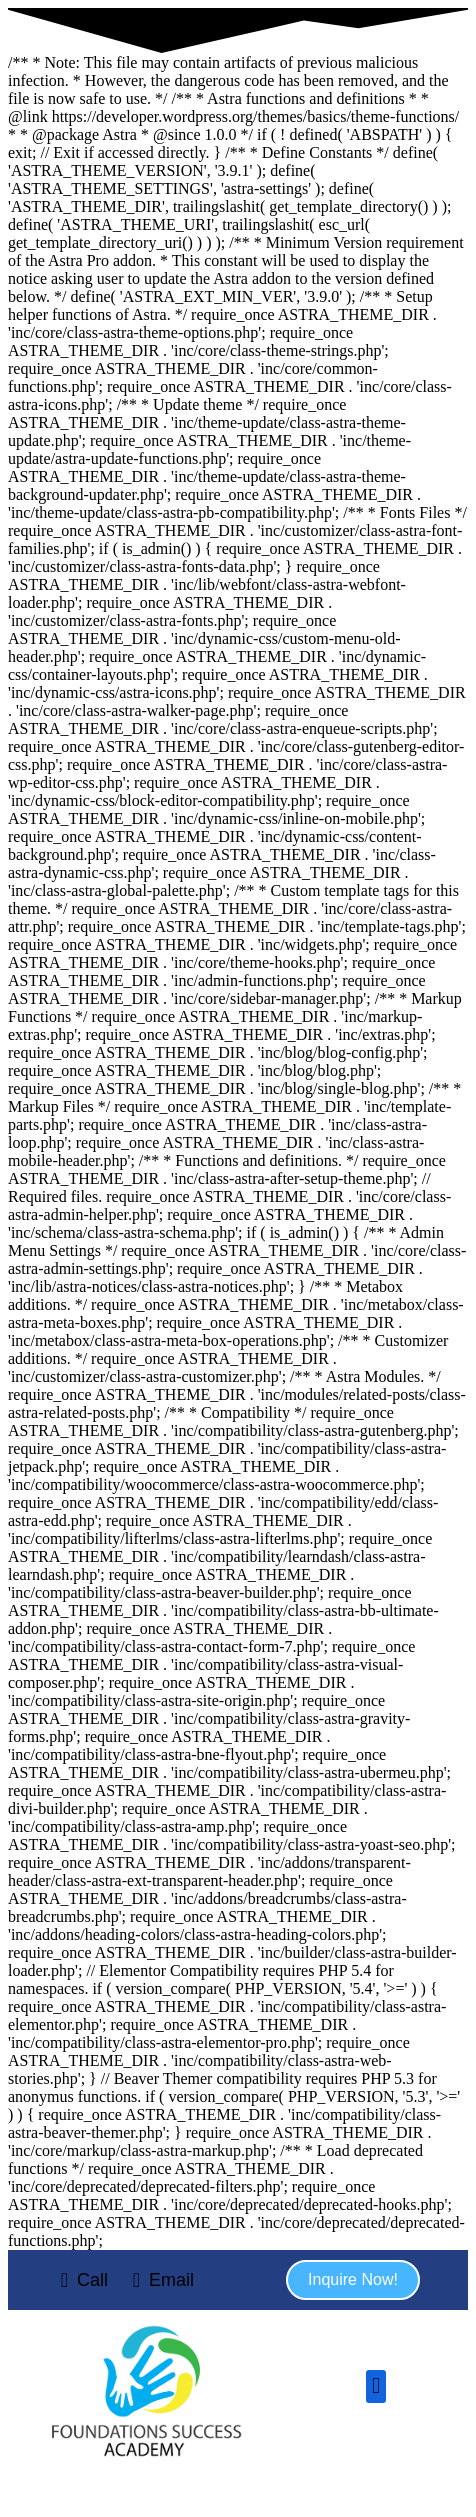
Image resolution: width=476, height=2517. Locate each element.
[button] (353, 2280)
